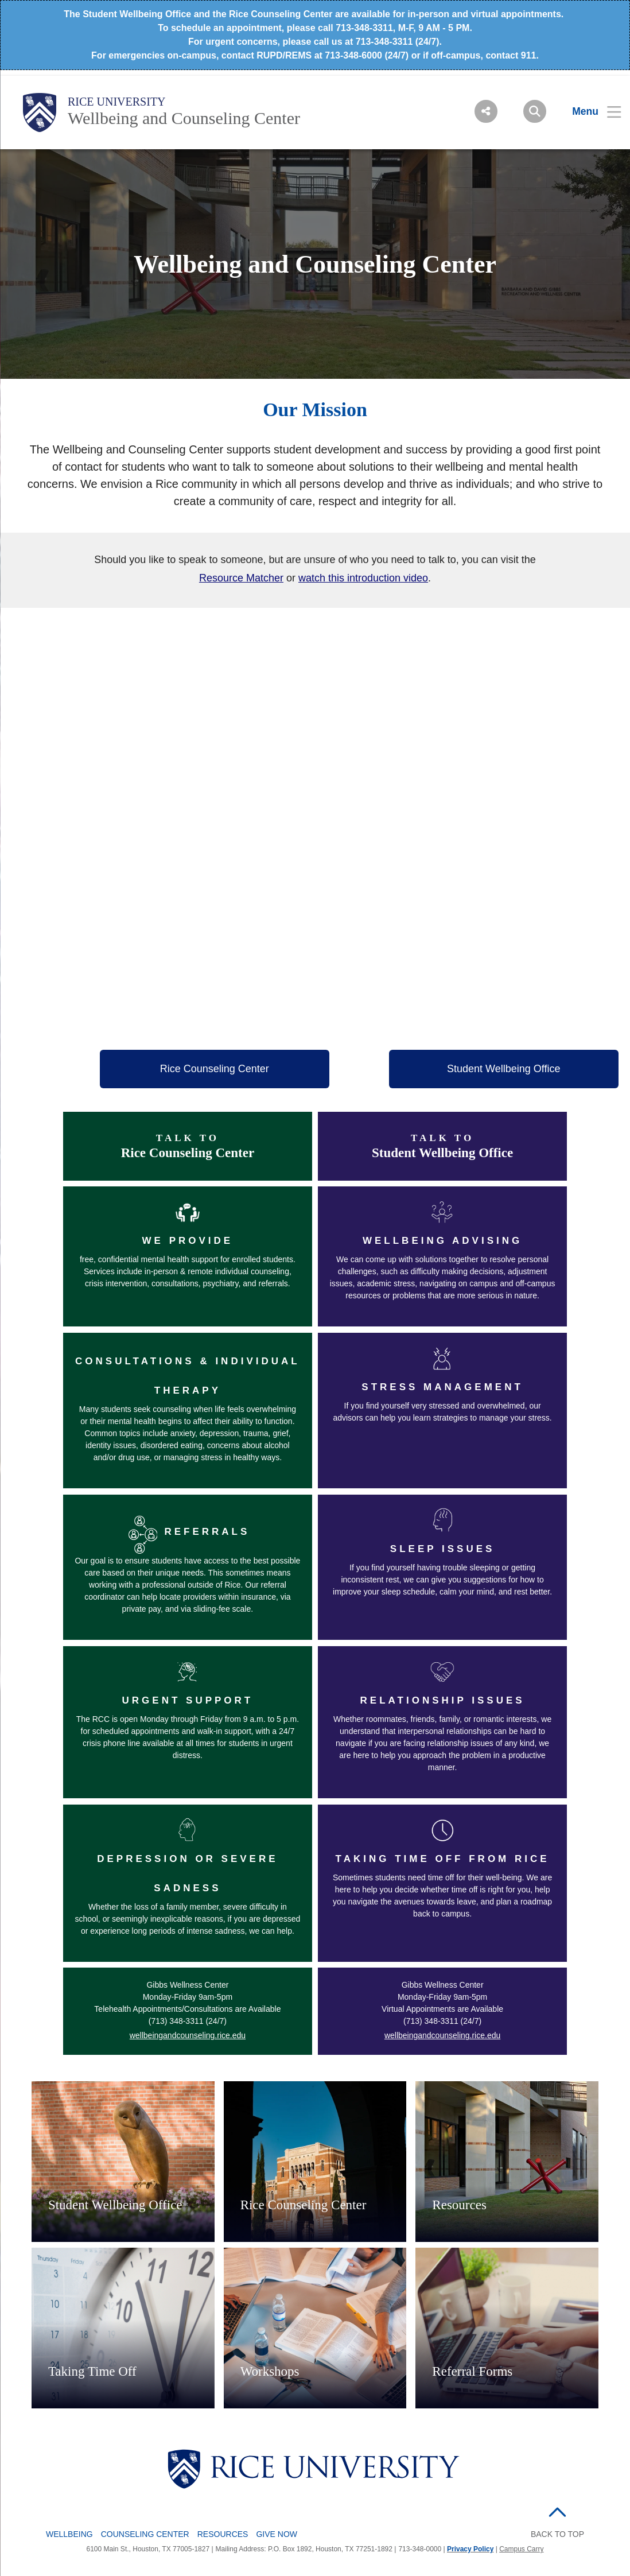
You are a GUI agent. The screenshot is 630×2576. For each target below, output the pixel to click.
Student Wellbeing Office (503, 1068)
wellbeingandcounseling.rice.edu (188, 2035)
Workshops (270, 2371)
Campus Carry (521, 2549)
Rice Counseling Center (214, 1068)
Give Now (276, 2534)
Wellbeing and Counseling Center (184, 117)
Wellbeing (69, 2534)
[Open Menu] (589, 111)
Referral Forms (472, 2371)
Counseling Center (145, 2534)
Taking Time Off (92, 2371)
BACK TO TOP (557, 2534)
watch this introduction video (363, 578)
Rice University (117, 101)
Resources (459, 2205)
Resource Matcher (241, 578)
